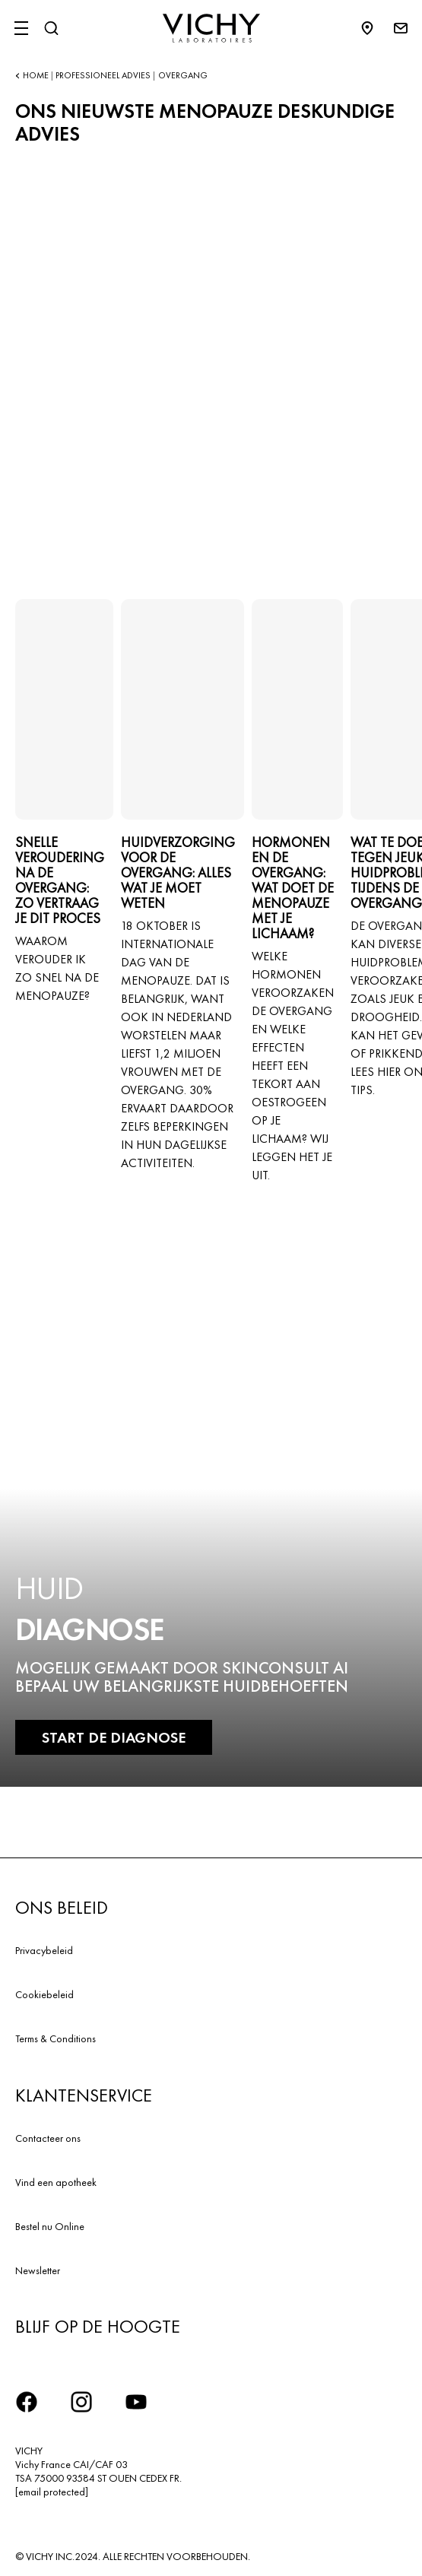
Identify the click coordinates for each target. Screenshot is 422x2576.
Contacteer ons (48, 2138)
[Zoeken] (51, 28)
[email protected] (51, 2491)
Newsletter (37, 2270)
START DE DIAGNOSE (114, 1737)
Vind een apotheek (56, 2182)
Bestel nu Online (49, 2226)
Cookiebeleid (44, 1994)
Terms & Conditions (55, 2038)
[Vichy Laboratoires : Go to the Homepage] (211, 28)
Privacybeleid (44, 1950)
